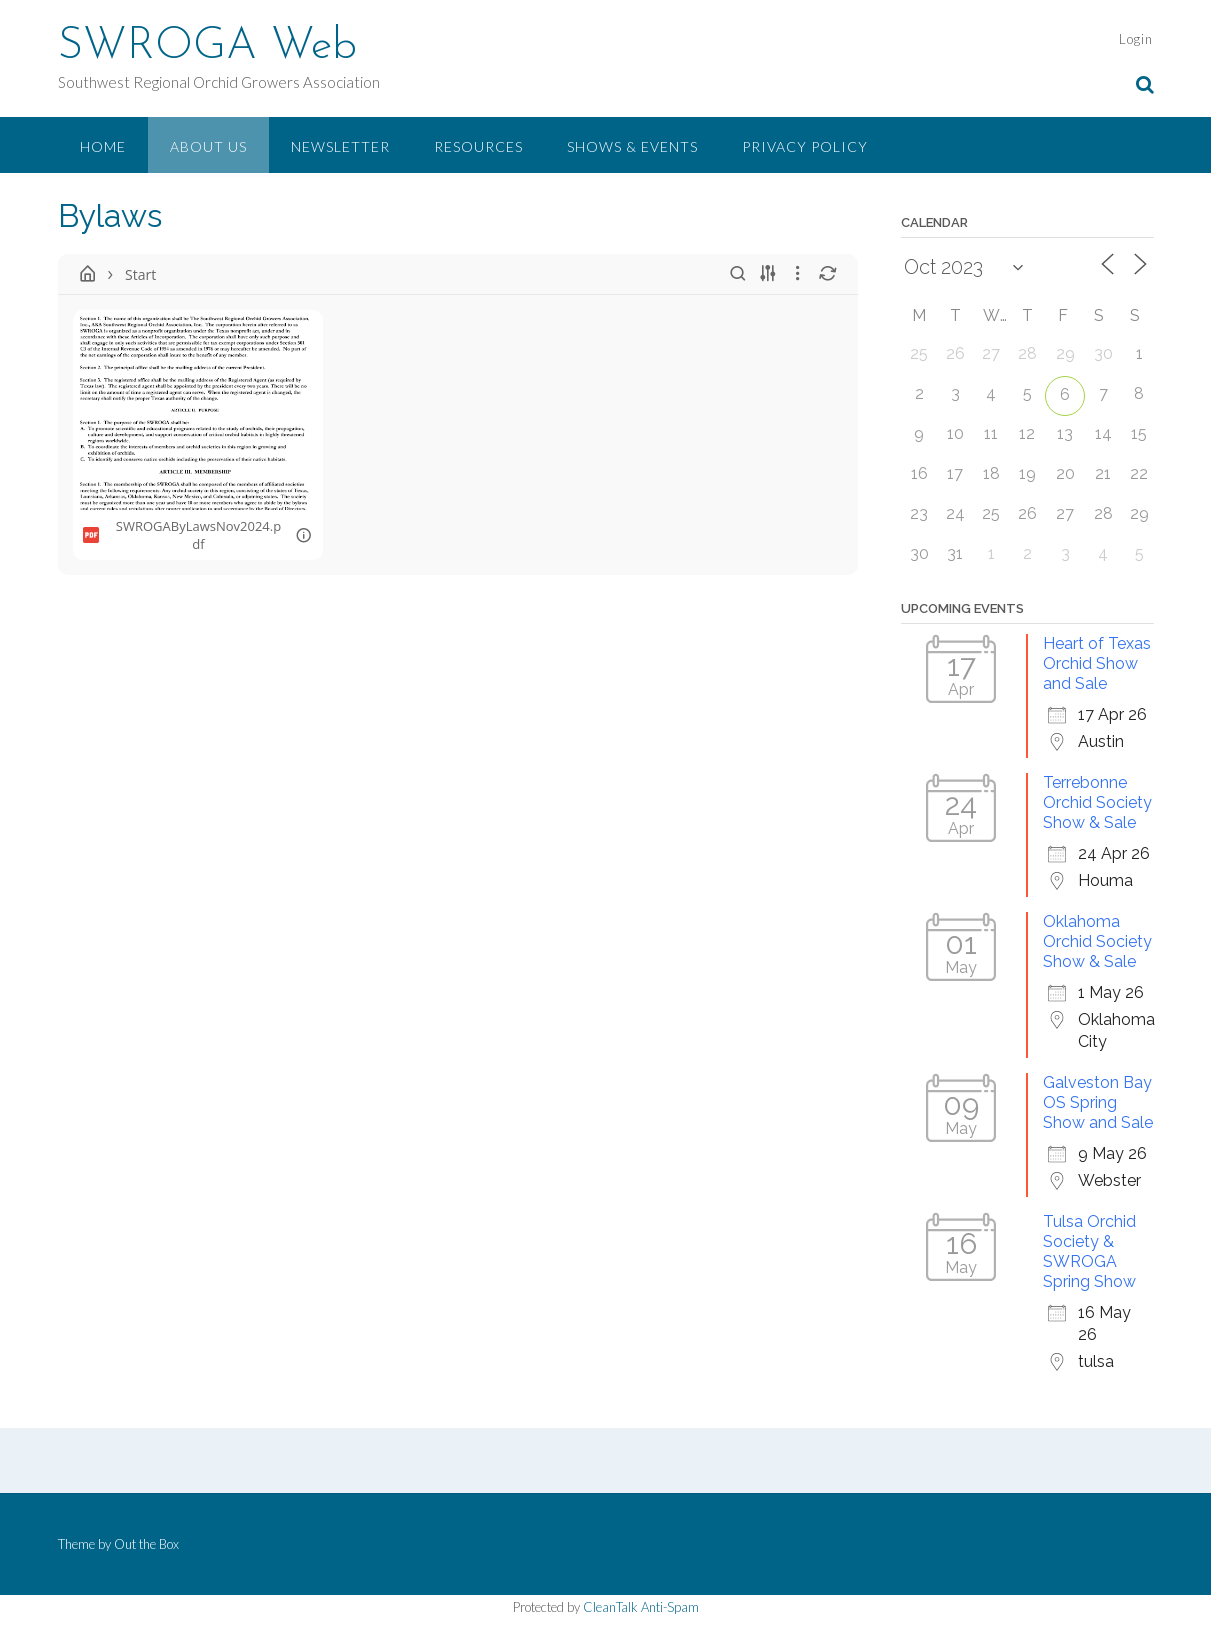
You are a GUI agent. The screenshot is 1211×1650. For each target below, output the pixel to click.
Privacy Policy (805, 146)
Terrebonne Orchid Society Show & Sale (1097, 802)
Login (1136, 39)
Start (140, 274)
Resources (478, 146)
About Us (208, 146)
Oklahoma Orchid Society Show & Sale (1097, 941)
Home (103, 146)
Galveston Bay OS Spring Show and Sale (1098, 1102)
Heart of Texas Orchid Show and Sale (1097, 663)
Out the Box (146, 1544)
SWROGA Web (207, 47)
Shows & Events (632, 146)
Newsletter (340, 146)
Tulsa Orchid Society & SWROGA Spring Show (1089, 1251)
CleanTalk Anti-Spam (641, 1607)
